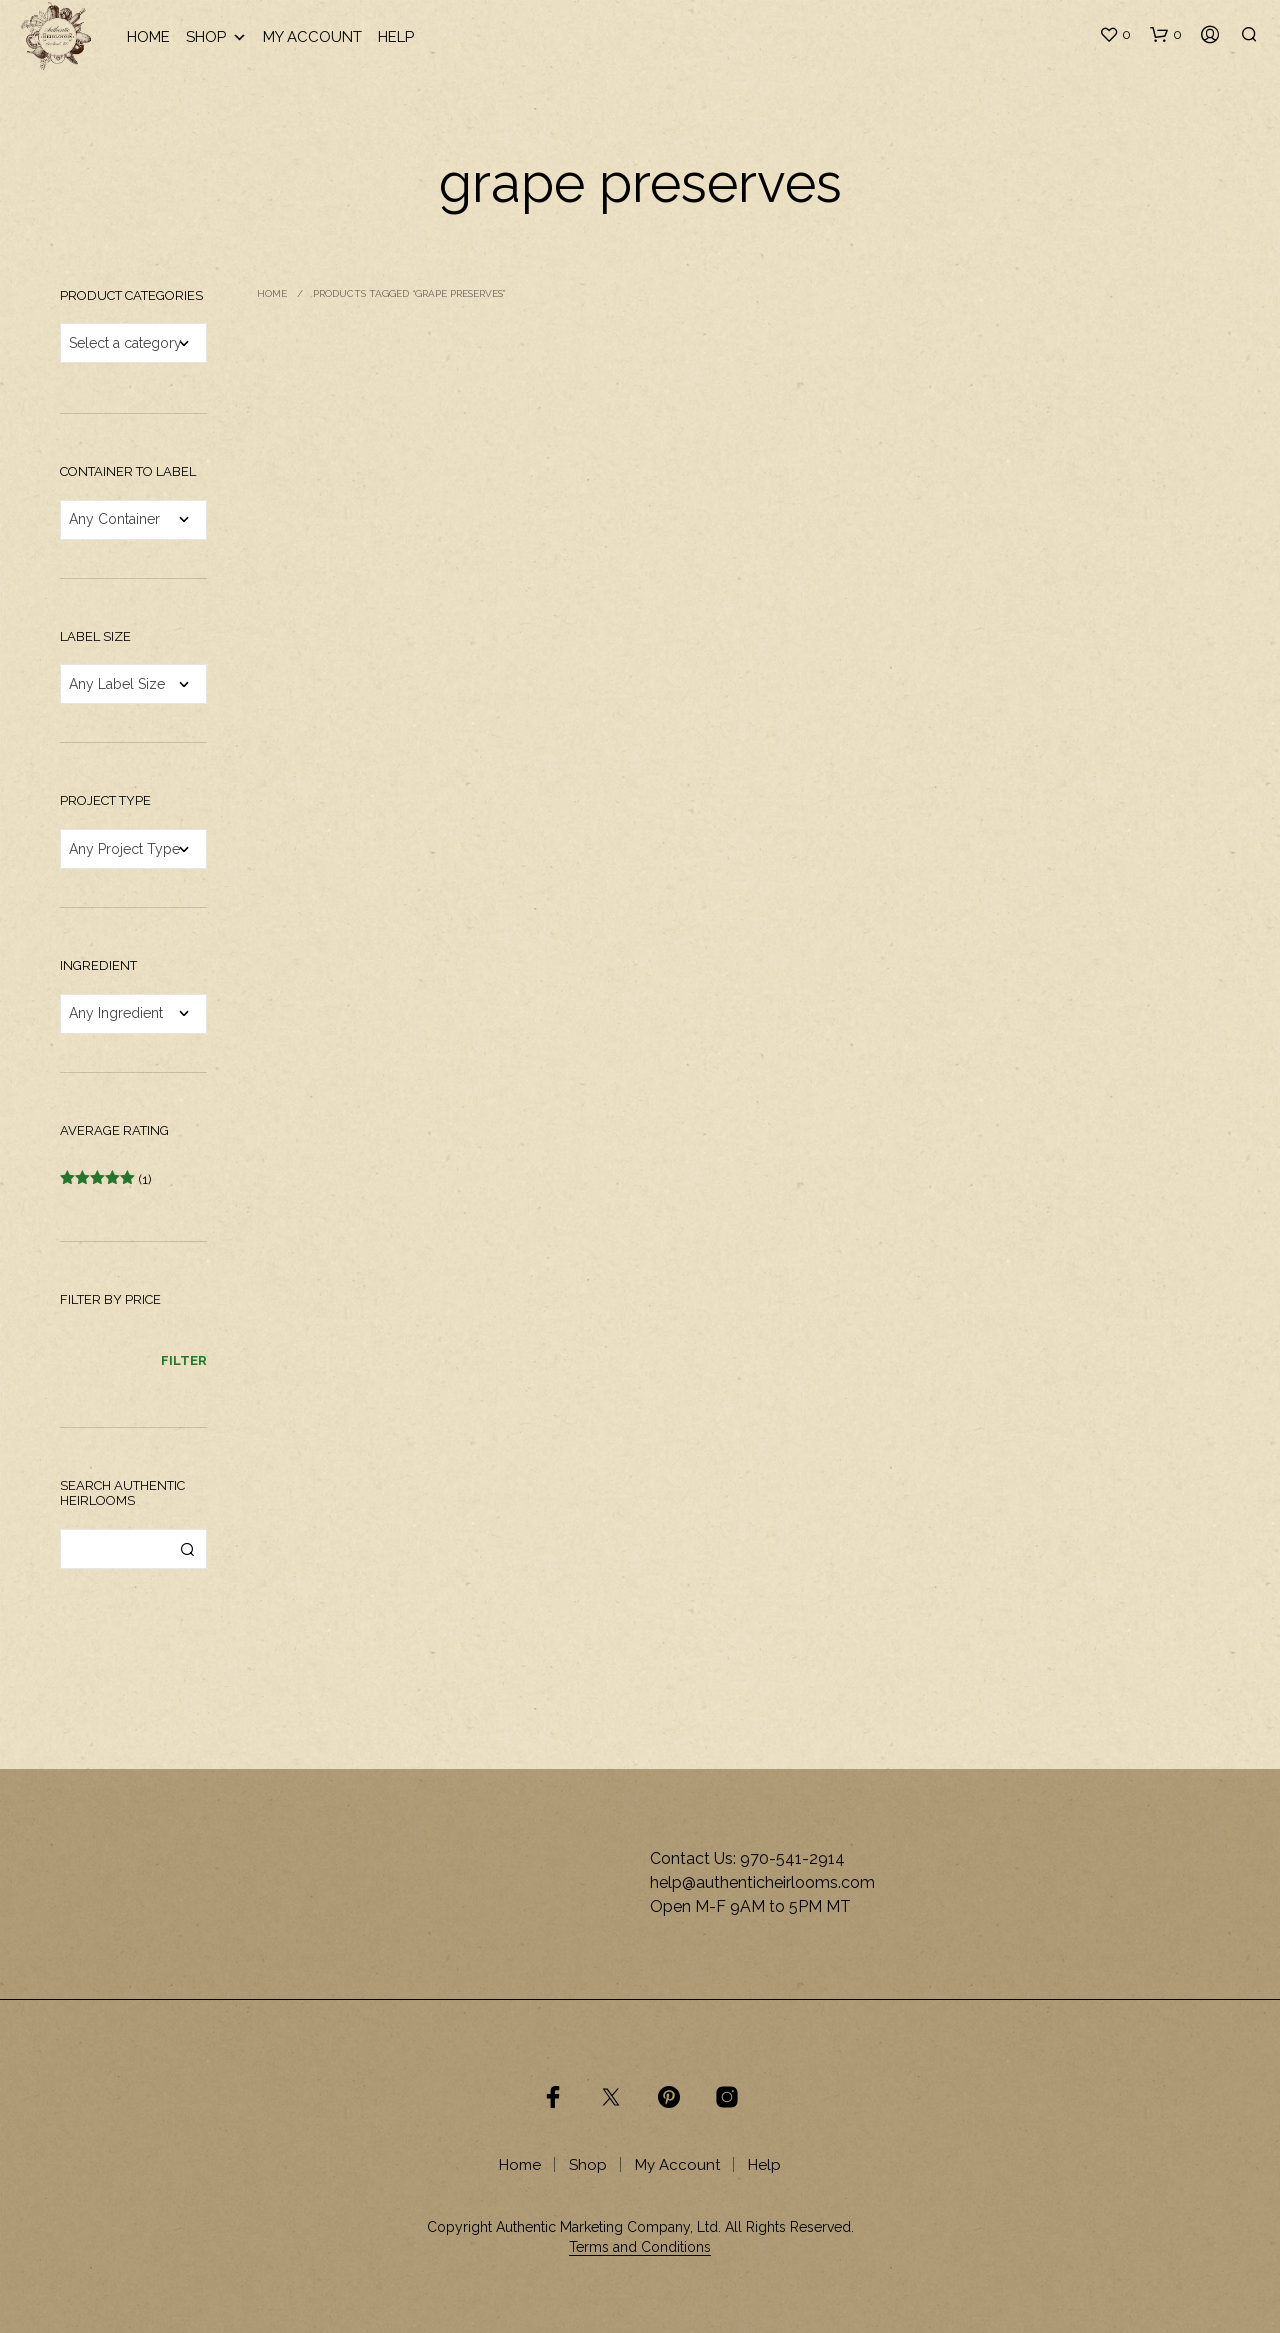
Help (396, 37)
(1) (106, 1179)
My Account (312, 37)
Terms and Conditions (640, 2247)
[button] (1115, 35)
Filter (184, 1360)
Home (148, 37)
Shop (216, 37)
